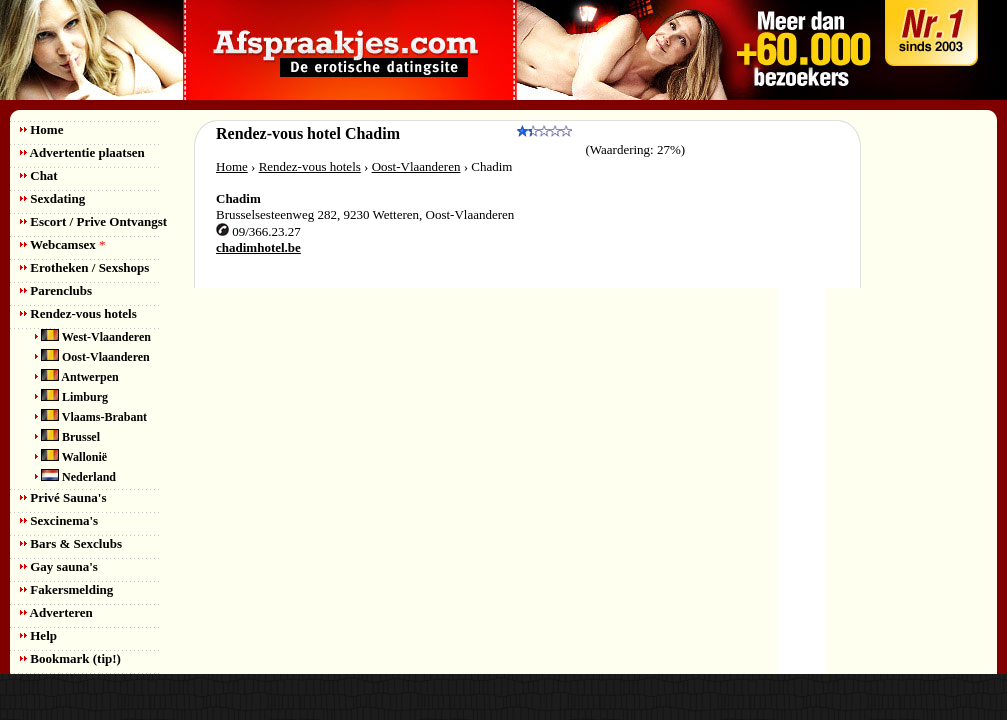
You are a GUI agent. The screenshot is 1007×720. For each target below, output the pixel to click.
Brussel (67, 437)
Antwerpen (77, 377)
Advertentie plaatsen (82, 152)
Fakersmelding (66, 589)
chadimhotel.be (258, 247)
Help (38, 635)
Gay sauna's (59, 566)
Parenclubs (56, 290)
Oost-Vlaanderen (92, 357)
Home (41, 129)
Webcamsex (62, 244)
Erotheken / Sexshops (84, 267)
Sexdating (52, 198)
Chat (39, 175)
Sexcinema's (59, 520)
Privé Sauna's (63, 497)
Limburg (71, 397)
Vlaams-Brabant (91, 417)
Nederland (75, 477)
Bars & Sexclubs (71, 543)
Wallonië (71, 457)
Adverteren (56, 612)
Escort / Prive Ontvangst (93, 221)
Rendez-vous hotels (78, 313)
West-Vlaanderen (93, 337)
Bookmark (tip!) (70, 658)
